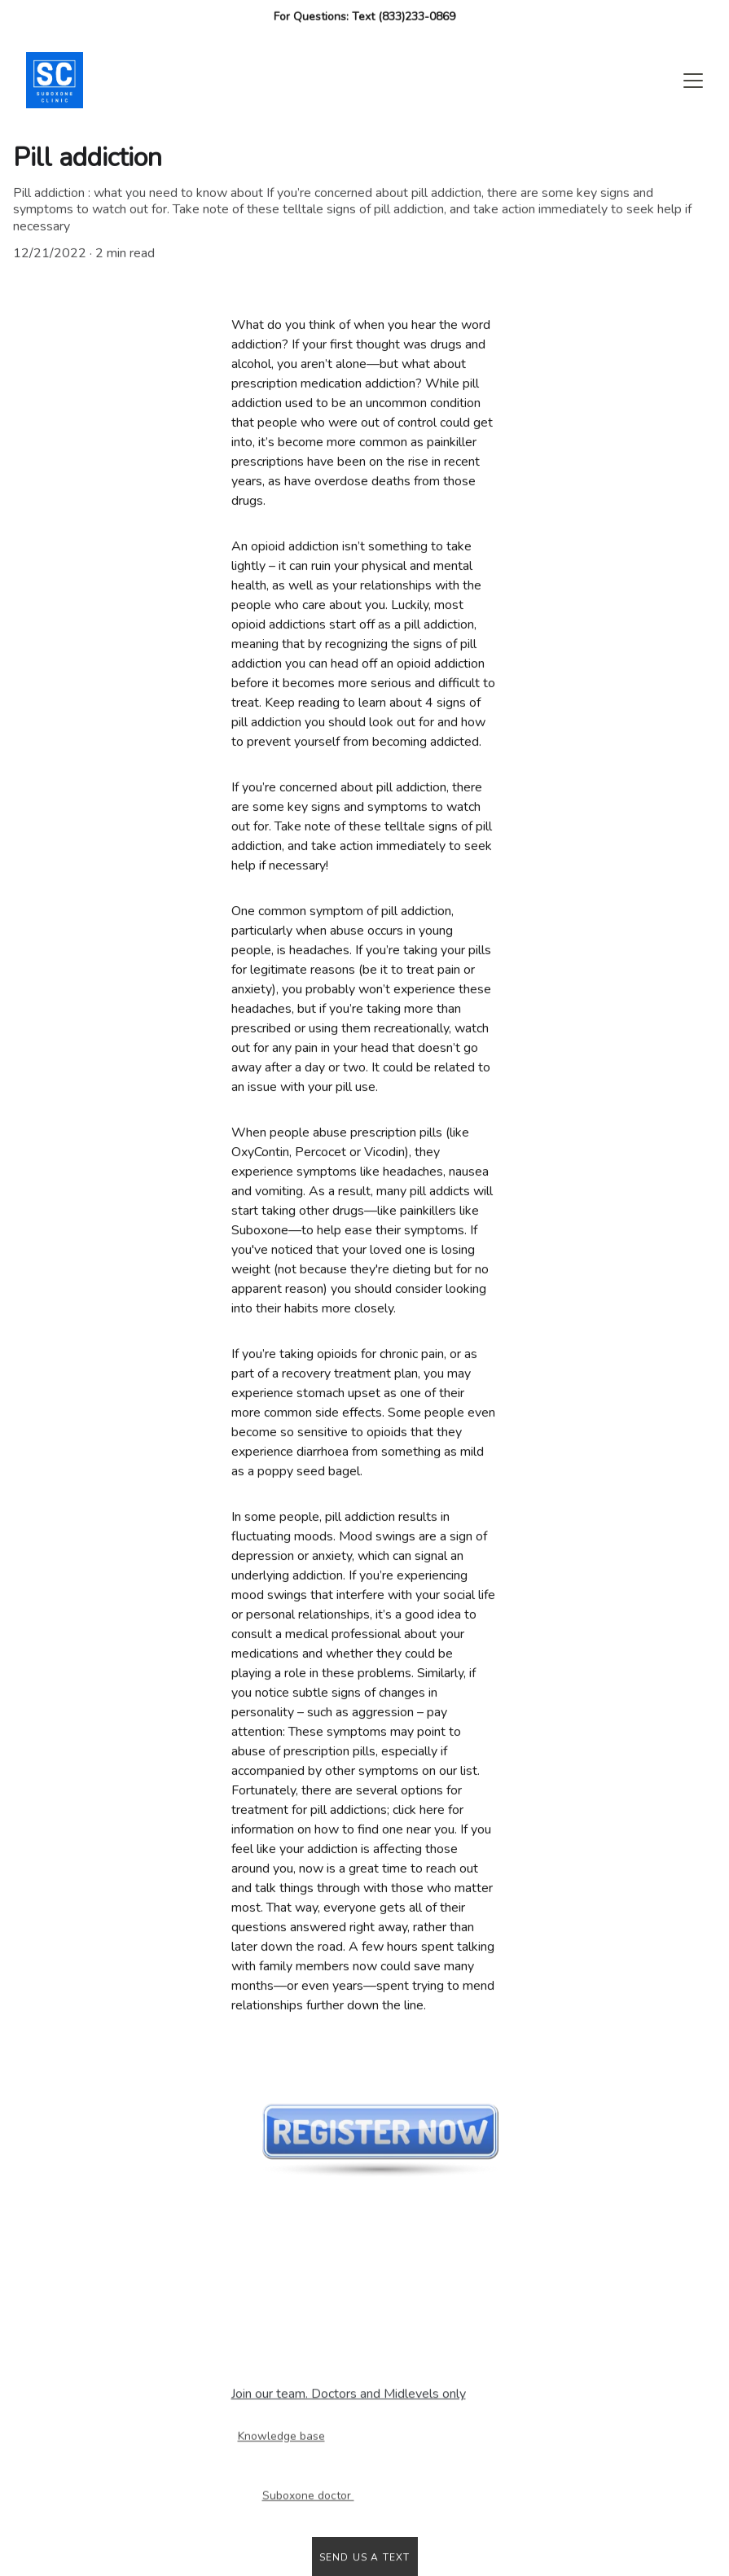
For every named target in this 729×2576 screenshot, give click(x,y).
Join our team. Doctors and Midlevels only (348, 2394)
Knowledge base (281, 2437)
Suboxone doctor (308, 2496)
